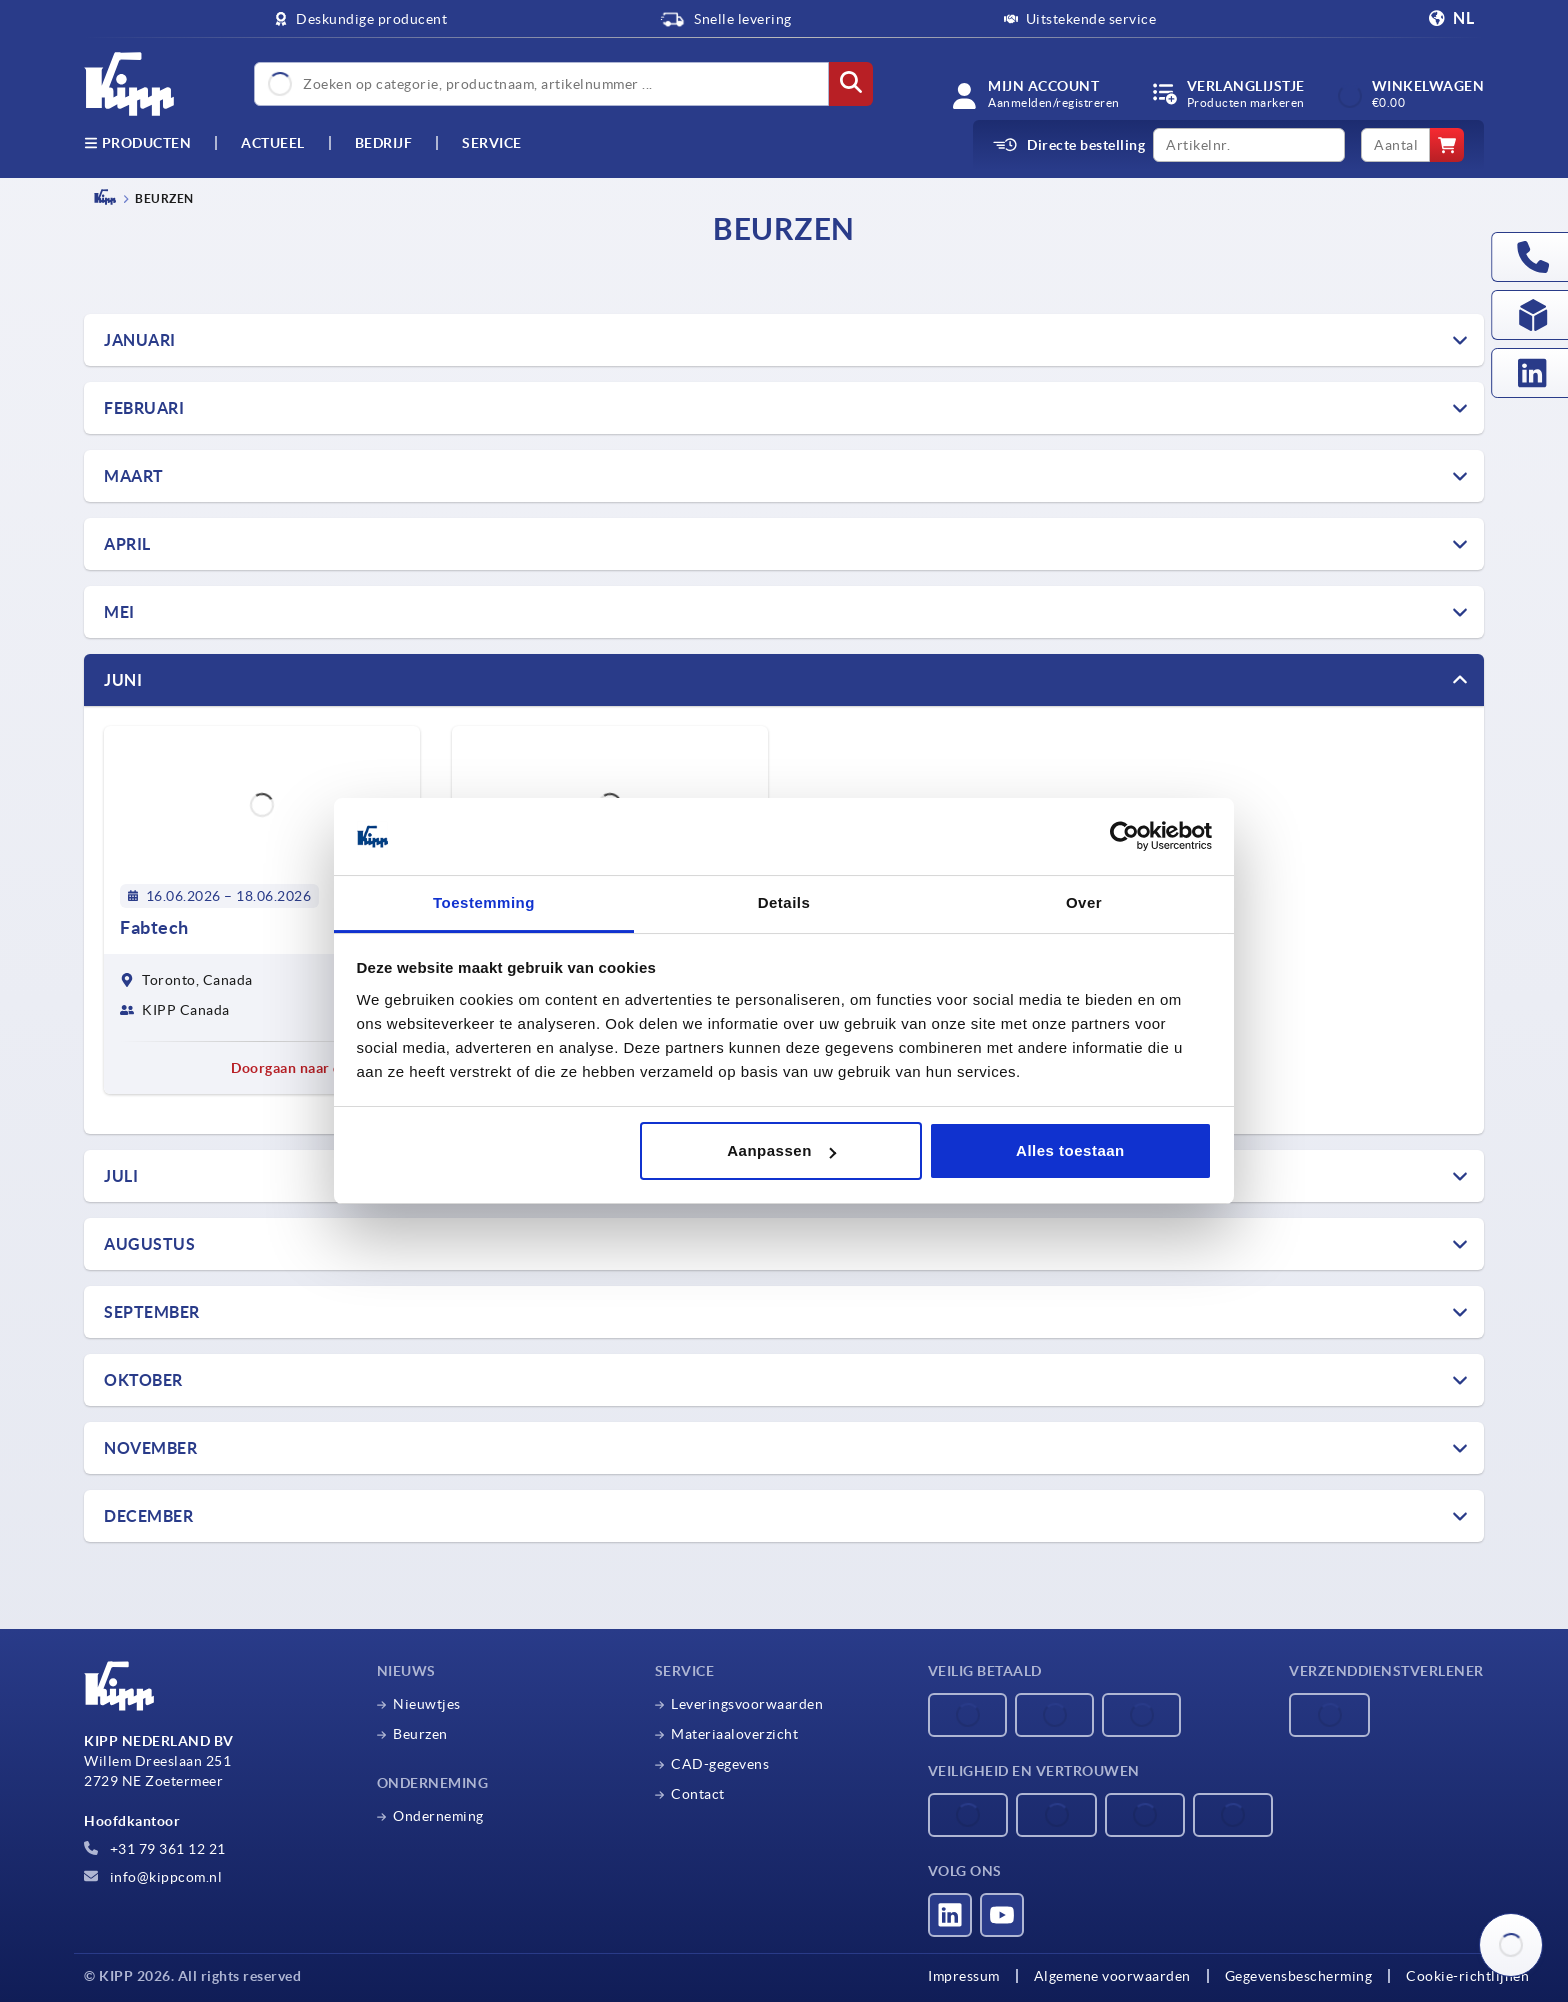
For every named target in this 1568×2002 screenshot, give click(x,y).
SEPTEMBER (152, 1312)
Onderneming (438, 1816)
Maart (134, 476)
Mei (119, 612)
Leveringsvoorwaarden (747, 1704)
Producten (137, 143)
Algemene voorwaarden (1112, 1976)
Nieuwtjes (427, 1704)
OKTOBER (143, 1380)
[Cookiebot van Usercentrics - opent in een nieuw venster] (1124, 837)
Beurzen (420, 1734)
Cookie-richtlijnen (1467, 1976)
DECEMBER (148, 1516)
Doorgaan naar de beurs (317, 1068)
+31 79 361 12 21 (155, 1849)
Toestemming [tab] (484, 902)
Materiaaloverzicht (734, 1734)
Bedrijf (384, 143)
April (127, 544)
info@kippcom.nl (153, 1877)
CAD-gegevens (720, 1764)
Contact (698, 1794)
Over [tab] (1084, 902)
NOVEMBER (150, 1448)
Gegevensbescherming (1299, 1976)
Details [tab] (784, 902)
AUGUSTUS (149, 1244)
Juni (123, 680)
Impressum (964, 1976)
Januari (140, 340)
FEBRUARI (144, 408)
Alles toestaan (1070, 1150)
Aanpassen (781, 1150)
